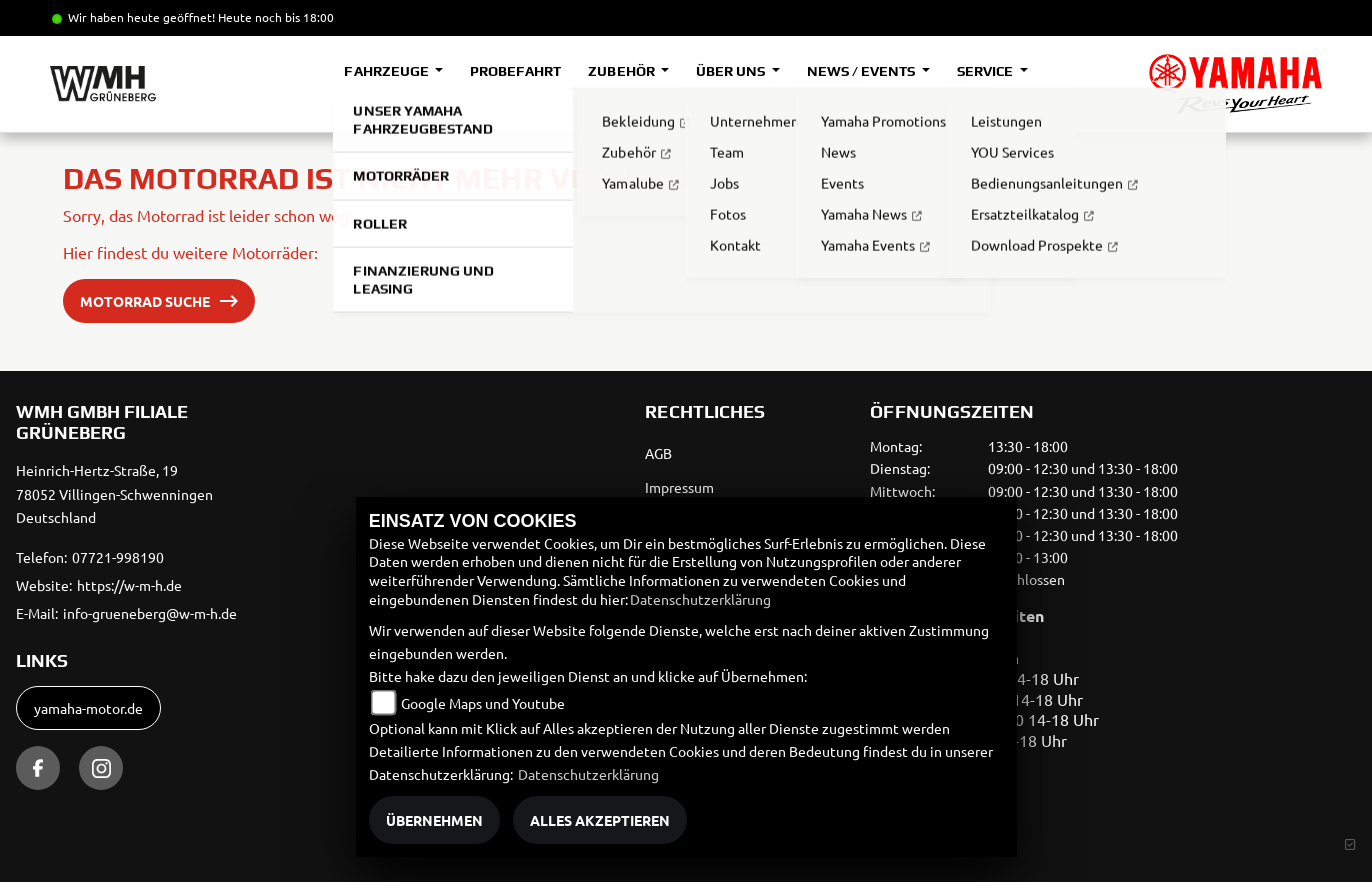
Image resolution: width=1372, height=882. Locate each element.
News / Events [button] (862, 71)
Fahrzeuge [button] (387, 71)
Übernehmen (434, 820)
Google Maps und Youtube (483, 703)
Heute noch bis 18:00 (276, 17)
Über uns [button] (732, 71)
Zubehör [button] (622, 71)
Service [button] (986, 71)
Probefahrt (515, 71)
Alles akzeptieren (600, 820)
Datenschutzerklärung (700, 599)
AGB (658, 453)
